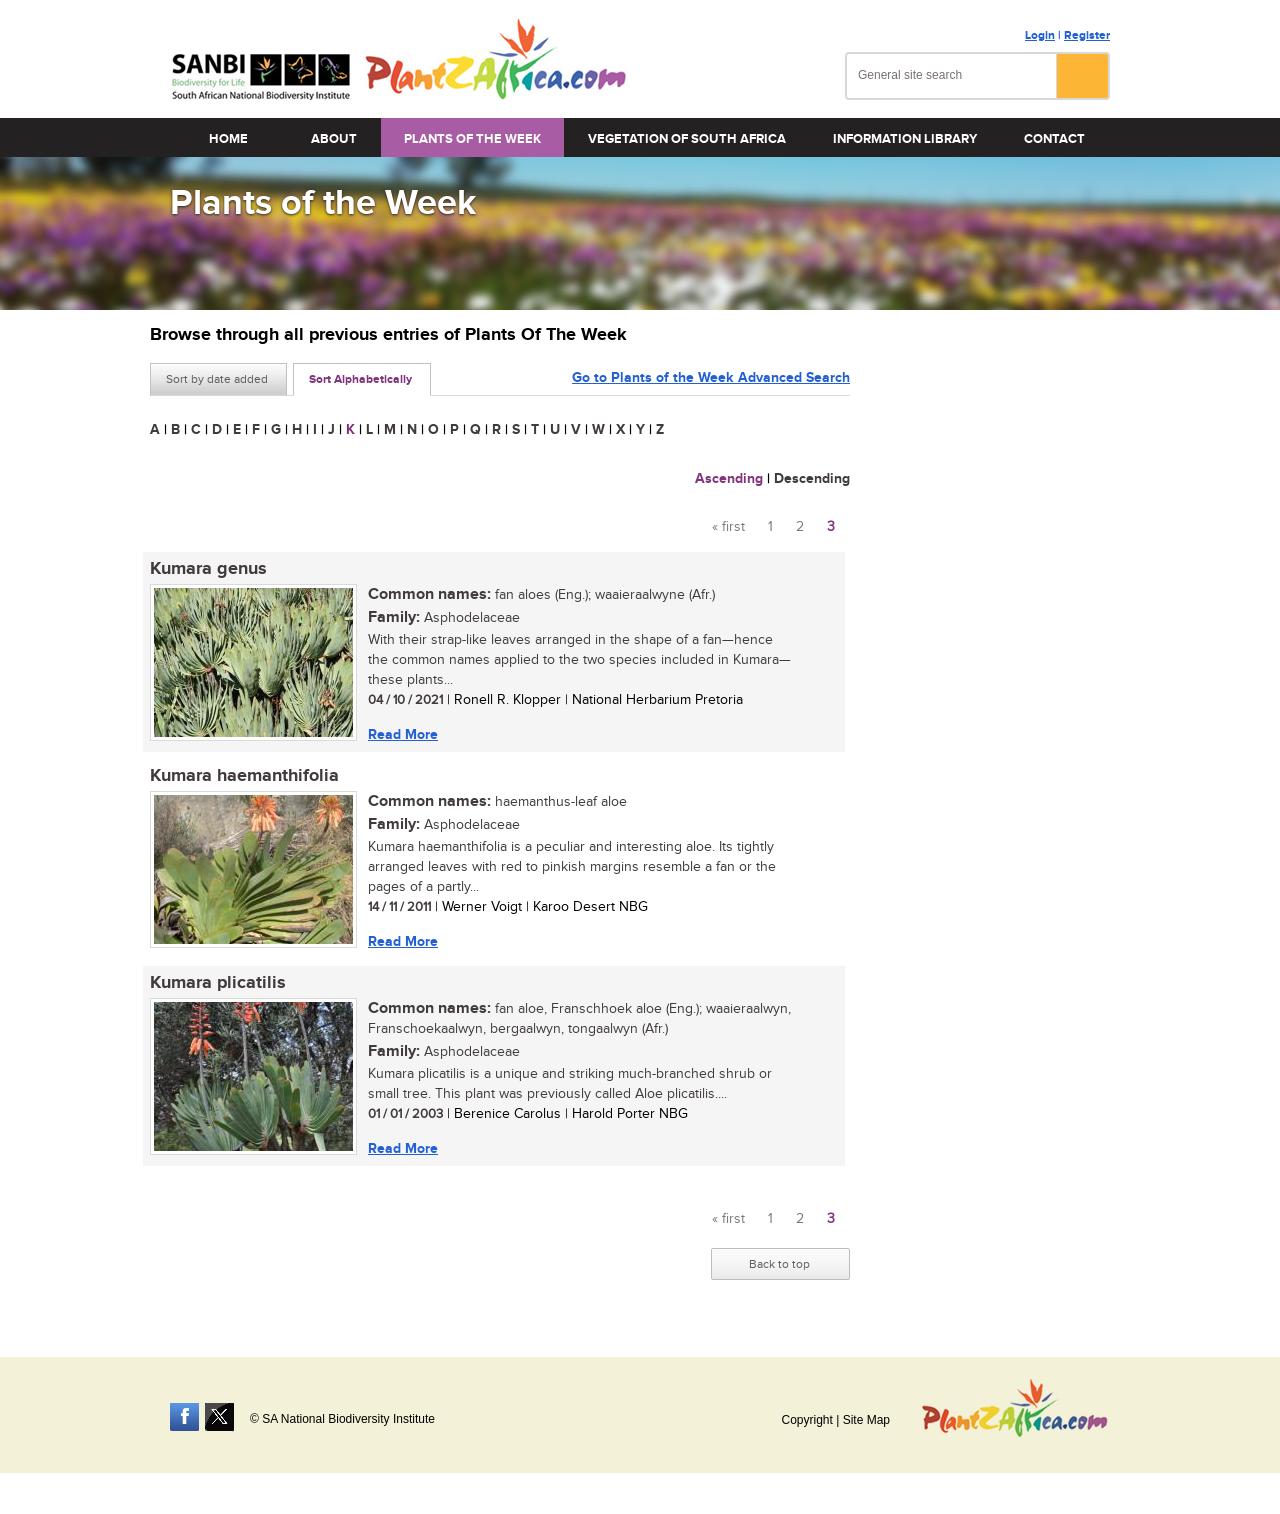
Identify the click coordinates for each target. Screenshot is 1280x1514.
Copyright (806, 1420)
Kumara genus (208, 569)
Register (1087, 35)
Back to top (779, 1264)
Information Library (905, 139)
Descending (812, 478)
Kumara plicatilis (218, 983)
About (334, 139)
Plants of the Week (472, 139)
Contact (1054, 139)
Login (1040, 35)
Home (228, 139)
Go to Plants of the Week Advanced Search (711, 377)
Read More (403, 734)
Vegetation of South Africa (687, 139)
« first (728, 527)
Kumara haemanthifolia (244, 776)
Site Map (866, 1420)
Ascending (729, 478)
